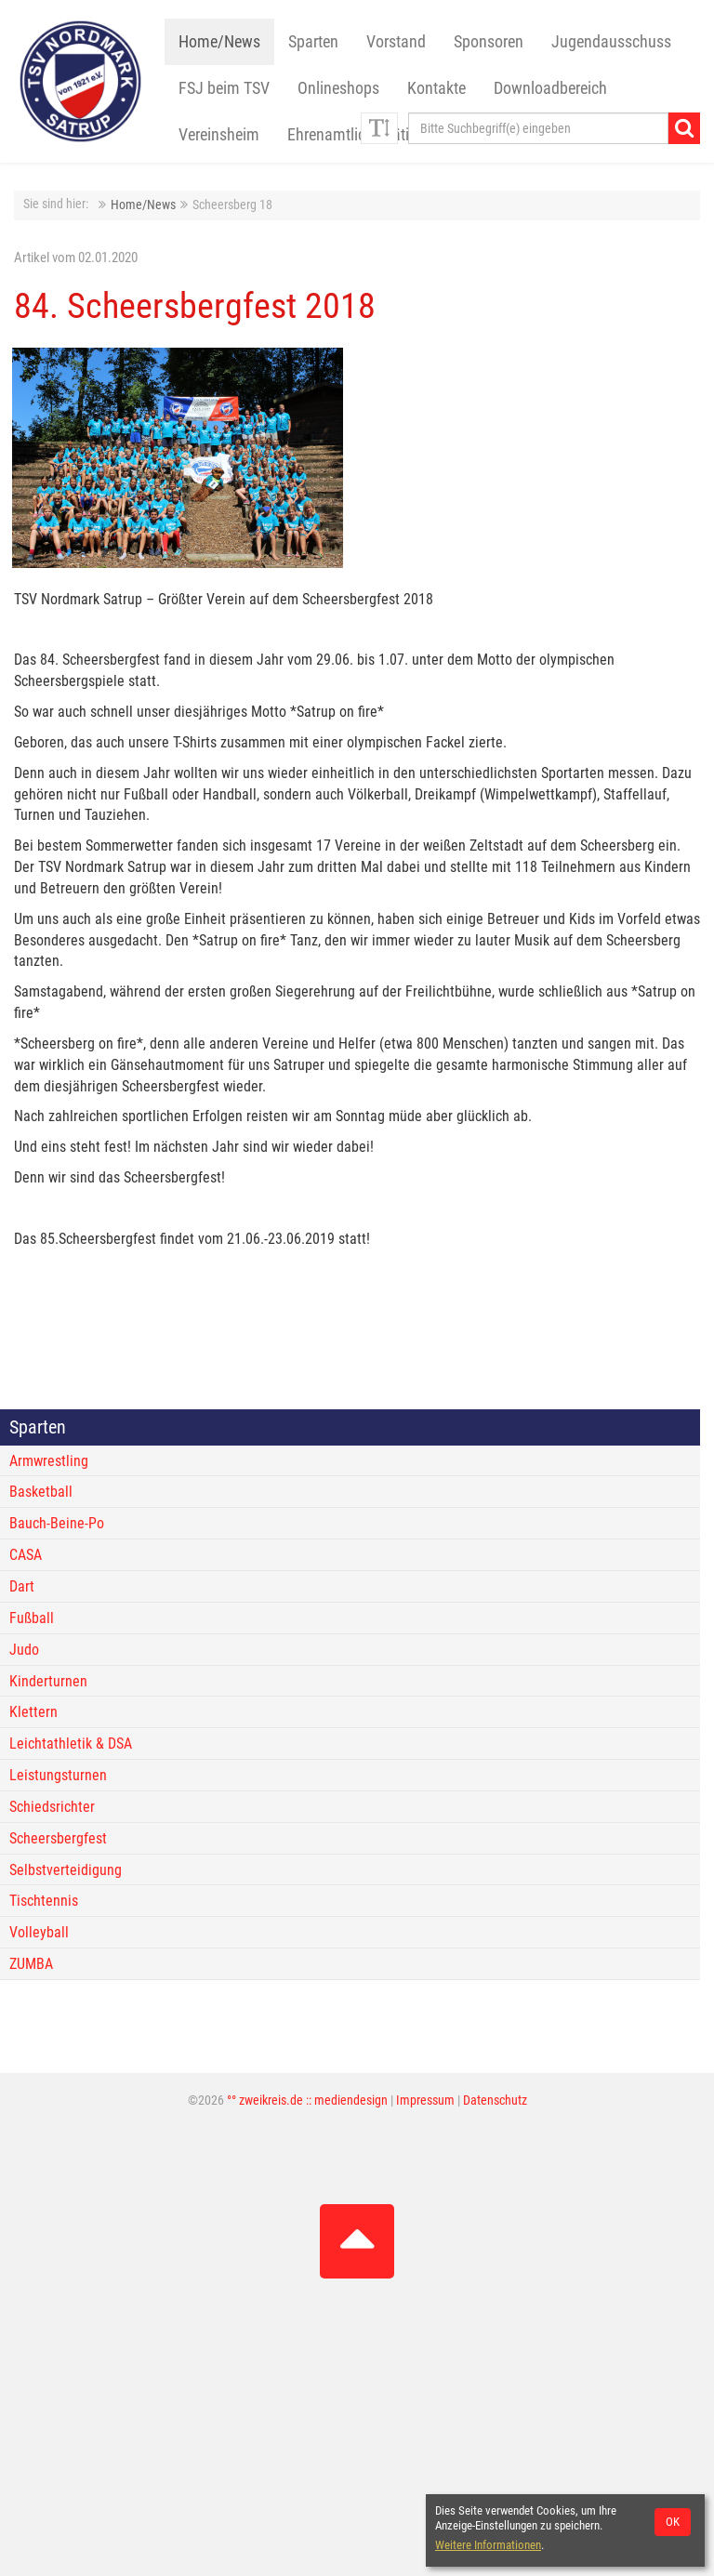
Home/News (219, 42)
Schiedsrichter (52, 1807)
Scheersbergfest (58, 1838)
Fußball (31, 1618)
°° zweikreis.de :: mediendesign (307, 2100)
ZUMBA (31, 1964)
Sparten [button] (313, 42)
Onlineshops (338, 88)
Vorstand (396, 42)
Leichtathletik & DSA (70, 1743)
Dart (21, 1586)
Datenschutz (495, 2100)
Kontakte (436, 88)
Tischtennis (43, 1900)
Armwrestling (48, 1461)
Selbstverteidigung (65, 1870)
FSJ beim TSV (224, 88)
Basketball (41, 1491)
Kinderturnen (48, 1681)
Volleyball (39, 1932)
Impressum (425, 2100)
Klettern (33, 1712)
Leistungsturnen (58, 1775)
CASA (25, 1555)
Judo (24, 1649)
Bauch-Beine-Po (56, 1523)
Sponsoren (488, 42)
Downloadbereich (550, 88)
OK (673, 2522)
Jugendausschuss (611, 42)
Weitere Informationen (488, 2545)
